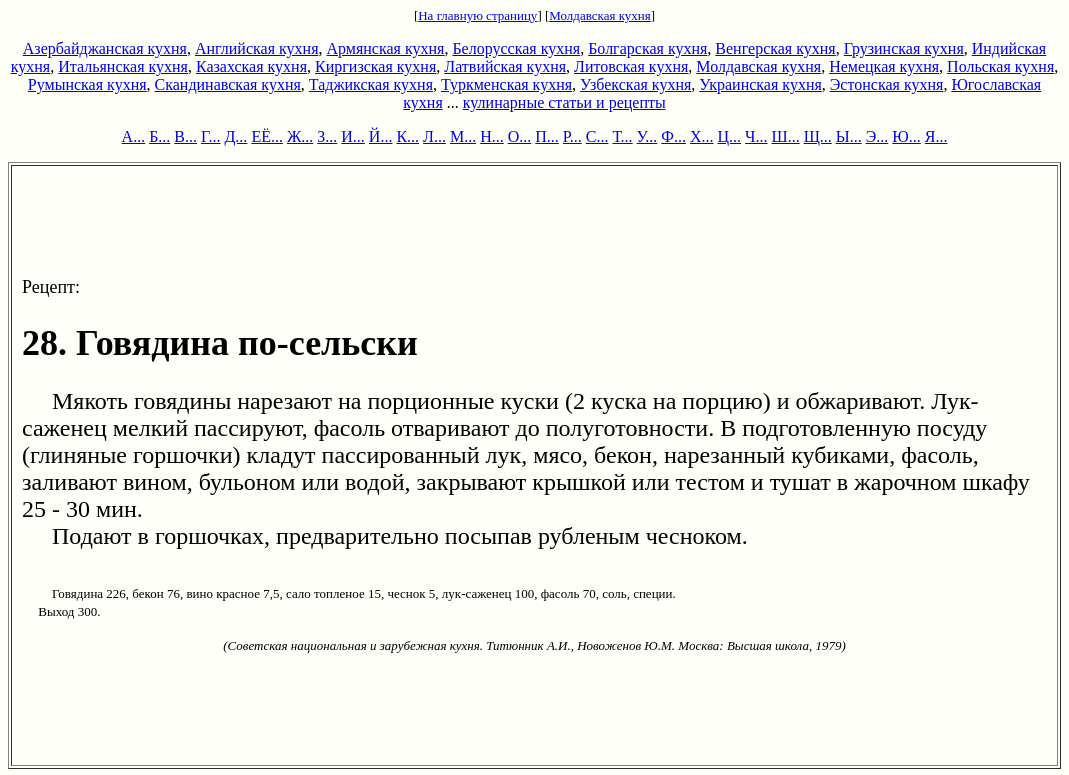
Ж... (300, 136)
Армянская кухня (386, 48)
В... (185, 136)
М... (463, 136)
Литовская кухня (631, 66)
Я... (936, 136)
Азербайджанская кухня (105, 48)
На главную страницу (477, 15)
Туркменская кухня (506, 84)
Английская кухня (257, 48)
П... (547, 136)
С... (597, 136)
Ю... (906, 136)
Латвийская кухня (505, 66)
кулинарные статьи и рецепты (564, 102)
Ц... (730, 136)
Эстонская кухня (887, 84)
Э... (877, 136)
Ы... (849, 136)
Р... (572, 136)
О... (520, 136)
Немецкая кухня (884, 66)
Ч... (756, 136)
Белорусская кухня (516, 48)
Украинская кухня (760, 84)
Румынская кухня (87, 84)
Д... (235, 136)
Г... (210, 136)
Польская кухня (1000, 66)
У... (647, 136)
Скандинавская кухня (228, 84)
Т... (622, 136)
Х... (702, 136)
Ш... (786, 136)
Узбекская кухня (635, 84)
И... (353, 136)
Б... (159, 136)
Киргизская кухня (375, 66)
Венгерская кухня (775, 48)
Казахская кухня (251, 66)
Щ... (818, 136)
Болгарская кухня (647, 48)
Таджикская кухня (371, 84)
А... (134, 136)
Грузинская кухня (904, 48)
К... (407, 136)
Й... (381, 136)
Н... (492, 136)
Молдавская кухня (599, 15)
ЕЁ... (267, 136)
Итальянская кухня (123, 66)
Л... (434, 136)
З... (327, 136)
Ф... (673, 136)
